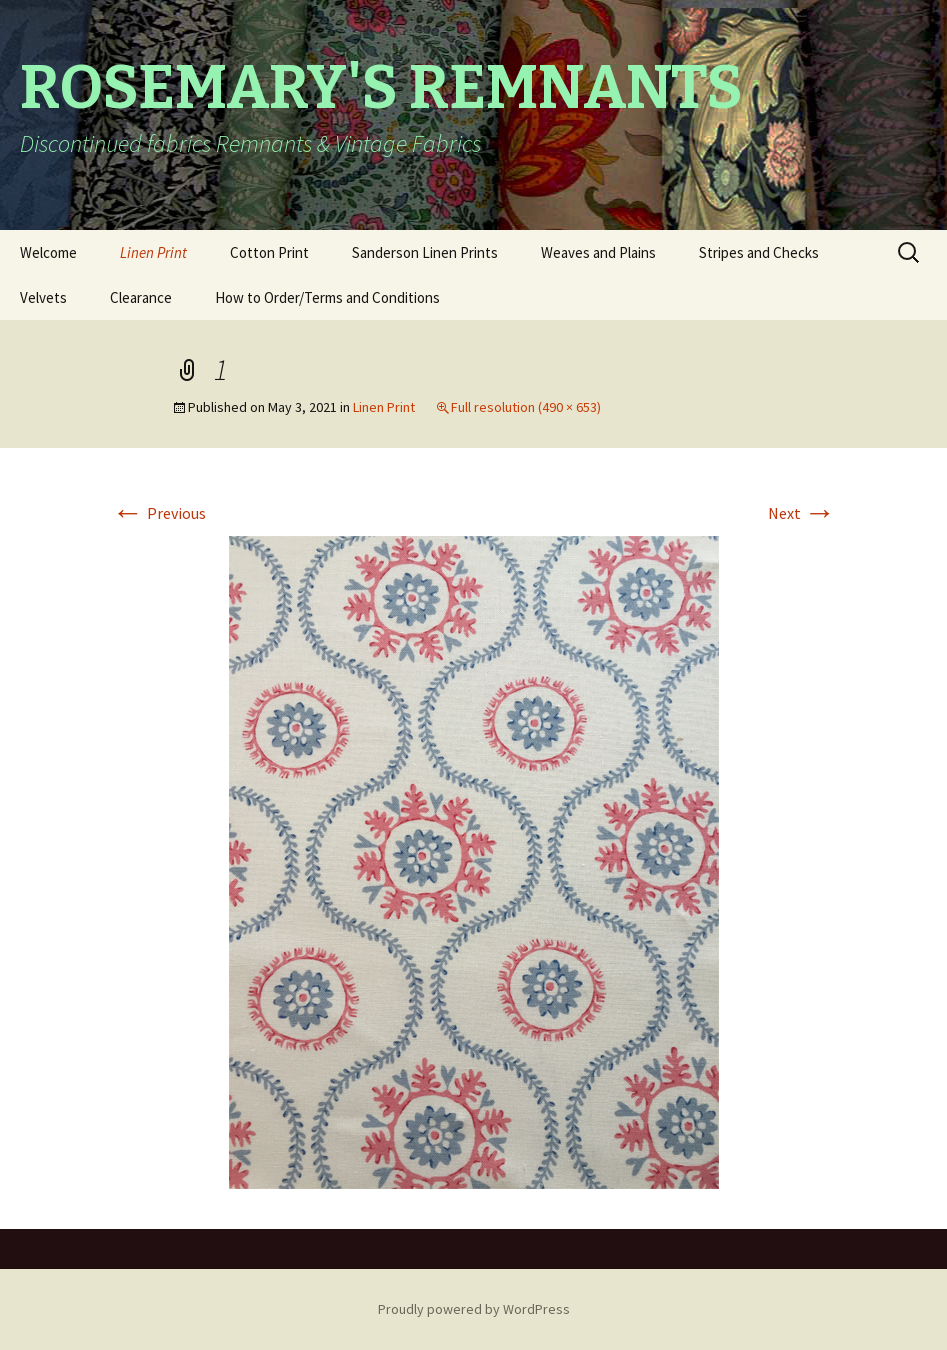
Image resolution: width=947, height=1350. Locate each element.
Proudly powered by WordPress (474, 1309)
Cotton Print (269, 252)
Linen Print (153, 252)
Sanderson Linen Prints (425, 252)
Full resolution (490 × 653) (526, 407)
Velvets (43, 297)
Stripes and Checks (759, 252)
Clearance (141, 297)
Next (802, 513)
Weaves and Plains (598, 252)
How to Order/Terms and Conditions (327, 297)
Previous (159, 513)
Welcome (48, 252)
